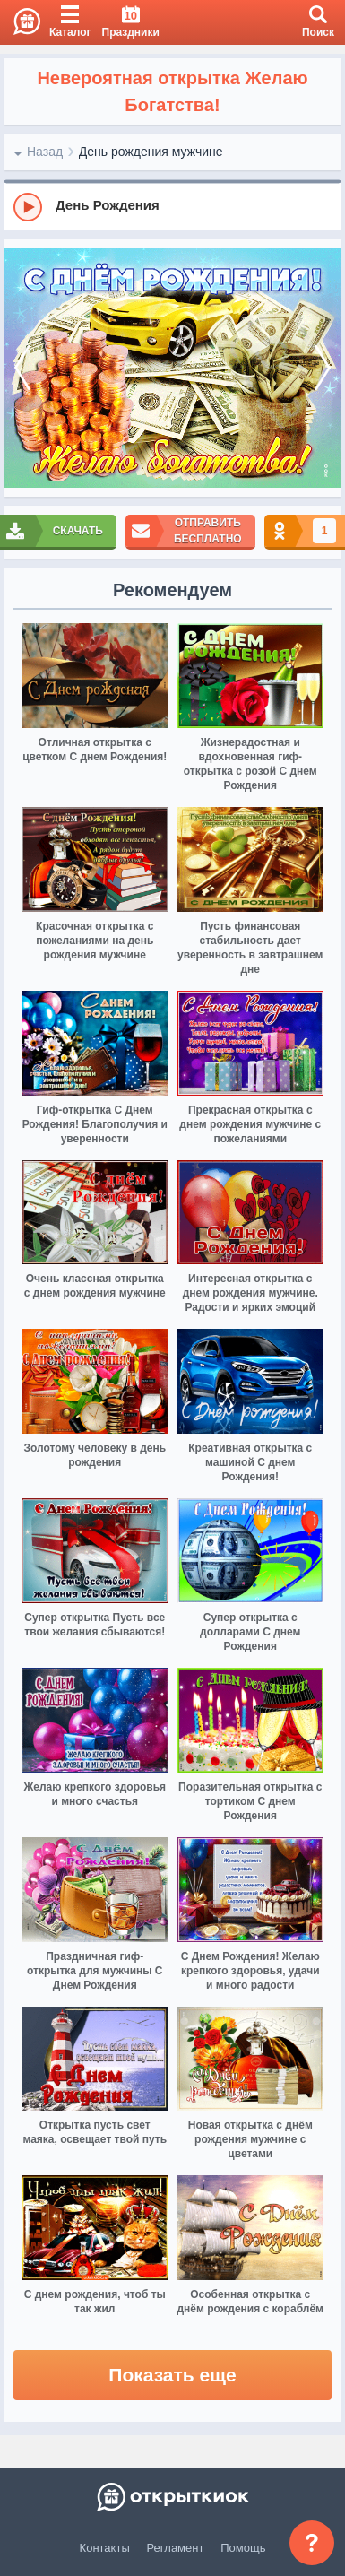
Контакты (105, 2547)
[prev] (22, 368)
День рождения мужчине (151, 151)
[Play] (27, 207)
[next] (322, 368)
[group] (172, 206)
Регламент (175, 2547)
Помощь (242, 2547)
